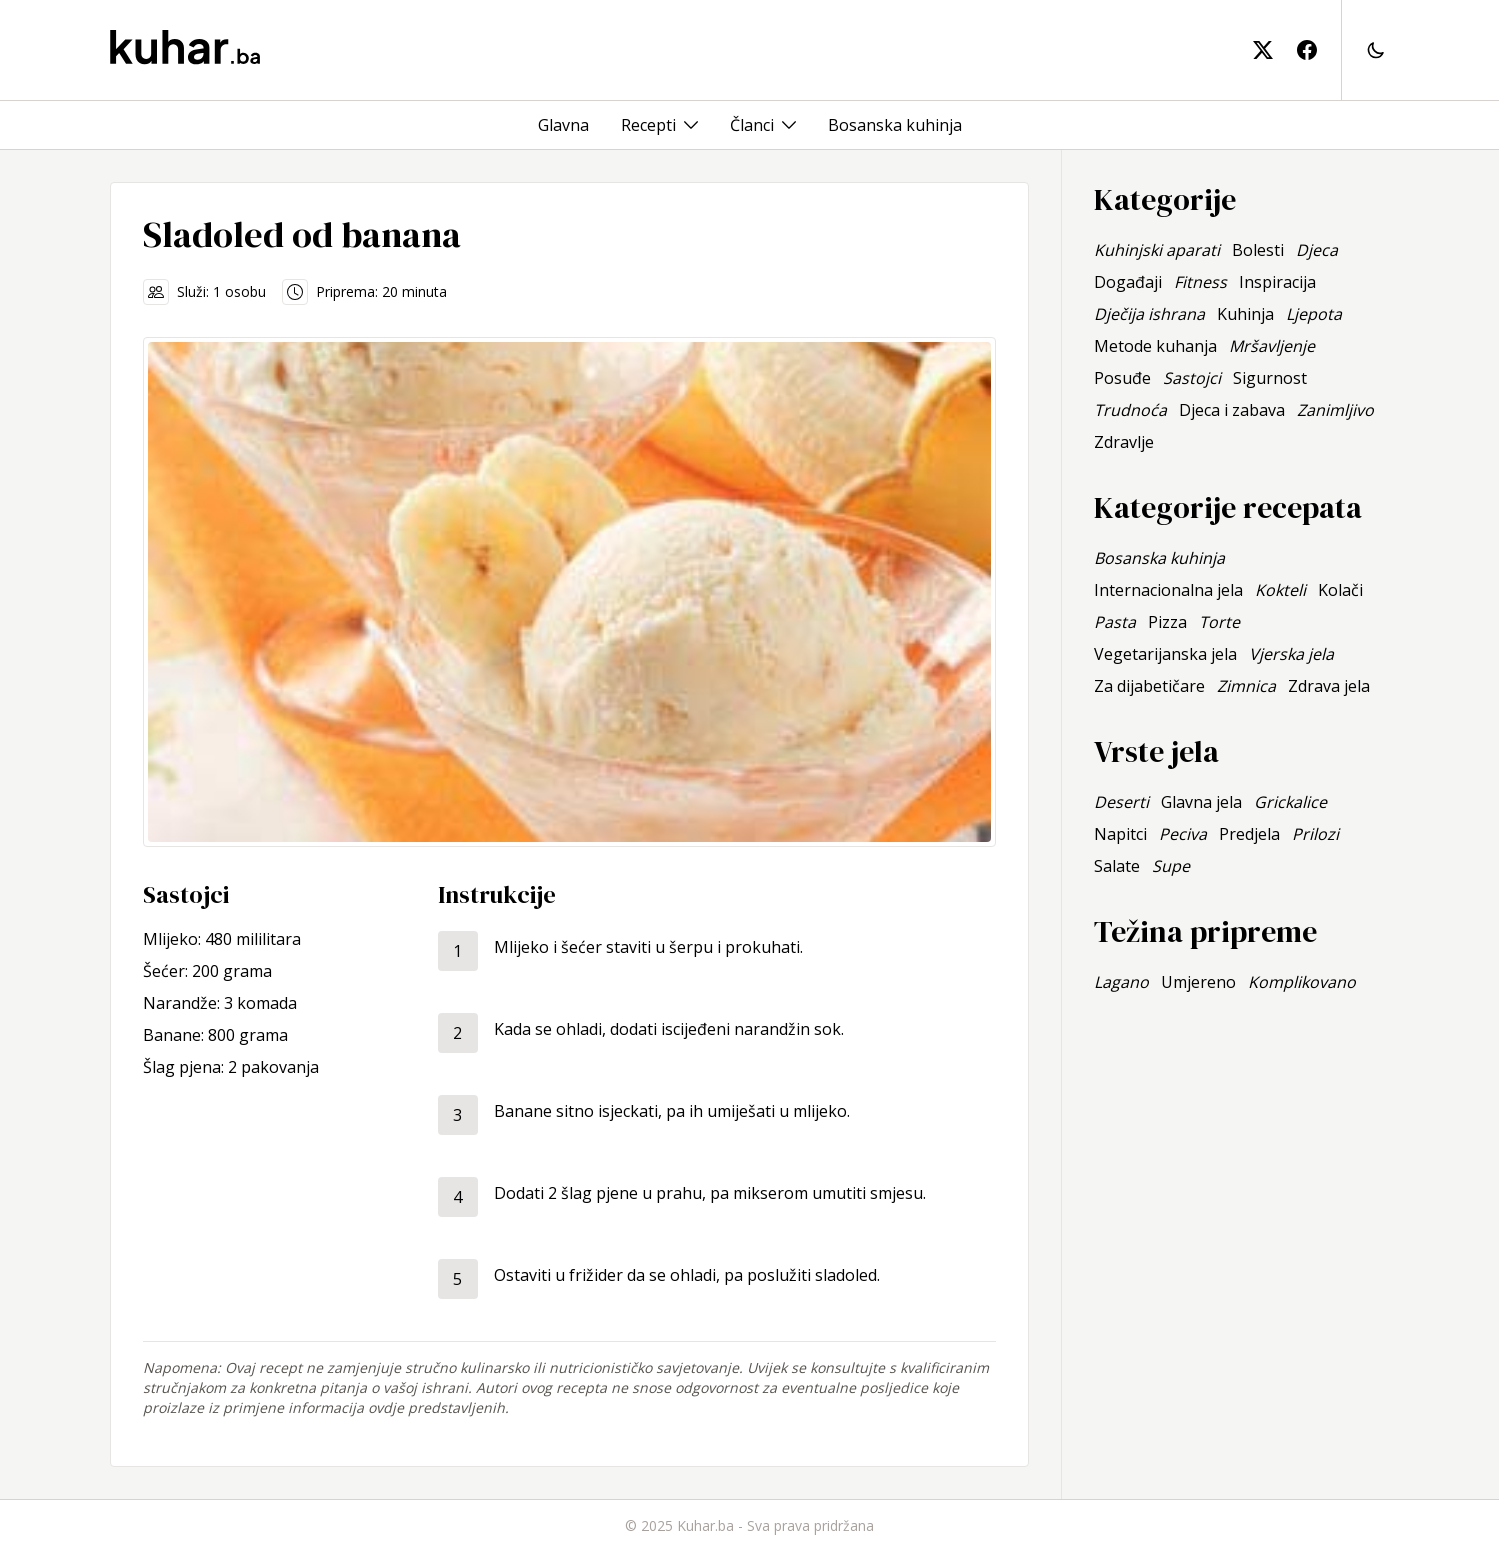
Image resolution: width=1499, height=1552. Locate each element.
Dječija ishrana (1149, 314)
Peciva (1183, 834)
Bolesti (1258, 250)
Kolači (1340, 590)
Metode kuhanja (1155, 346)
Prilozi (1315, 834)
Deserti (1121, 802)
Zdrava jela (1329, 686)
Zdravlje (1124, 442)
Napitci (1120, 834)
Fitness (1200, 282)
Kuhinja (1245, 314)
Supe (1171, 866)
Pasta (1115, 622)
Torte (1219, 622)
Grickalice (1290, 802)
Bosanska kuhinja (895, 125)
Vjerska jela (1291, 654)
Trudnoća (1130, 410)
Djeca (1317, 250)
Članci (752, 125)
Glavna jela (1201, 802)
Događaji (1128, 282)
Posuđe (1122, 378)
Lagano (1121, 982)
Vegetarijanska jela (1165, 654)
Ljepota (1314, 314)
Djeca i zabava (1232, 410)
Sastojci (1192, 378)
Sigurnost (1270, 378)
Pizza (1167, 622)
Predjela (1249, 834)
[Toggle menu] (691, 125)
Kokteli (1280, 590)
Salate (1117, 866)
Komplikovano (1302, 982)
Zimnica (1246, 686)
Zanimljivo (1335, 410)
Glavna (563, 125)
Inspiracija (1277, 282)
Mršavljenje (1272, 346)
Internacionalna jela (1168, 590)
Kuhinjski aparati (1157, 250)
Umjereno (1198, 982)
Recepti (648, 125)
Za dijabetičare (1149, 686)
